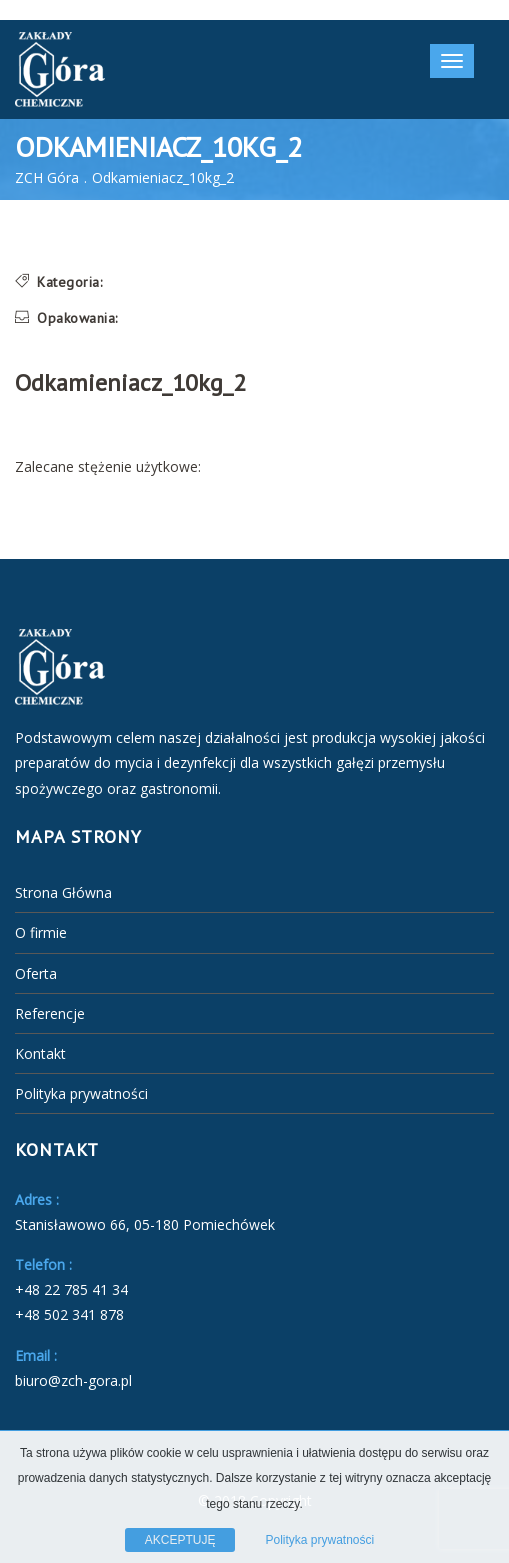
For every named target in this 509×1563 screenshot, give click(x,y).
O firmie (41, 932)
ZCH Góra (47, 177)
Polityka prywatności (81, 1093)
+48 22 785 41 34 (71, 1289)
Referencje (50, 1013)
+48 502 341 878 (69, 1314)
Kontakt (40, 1053)
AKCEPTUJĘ (180, 1540)
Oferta (36, 973)
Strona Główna (63, 892)
